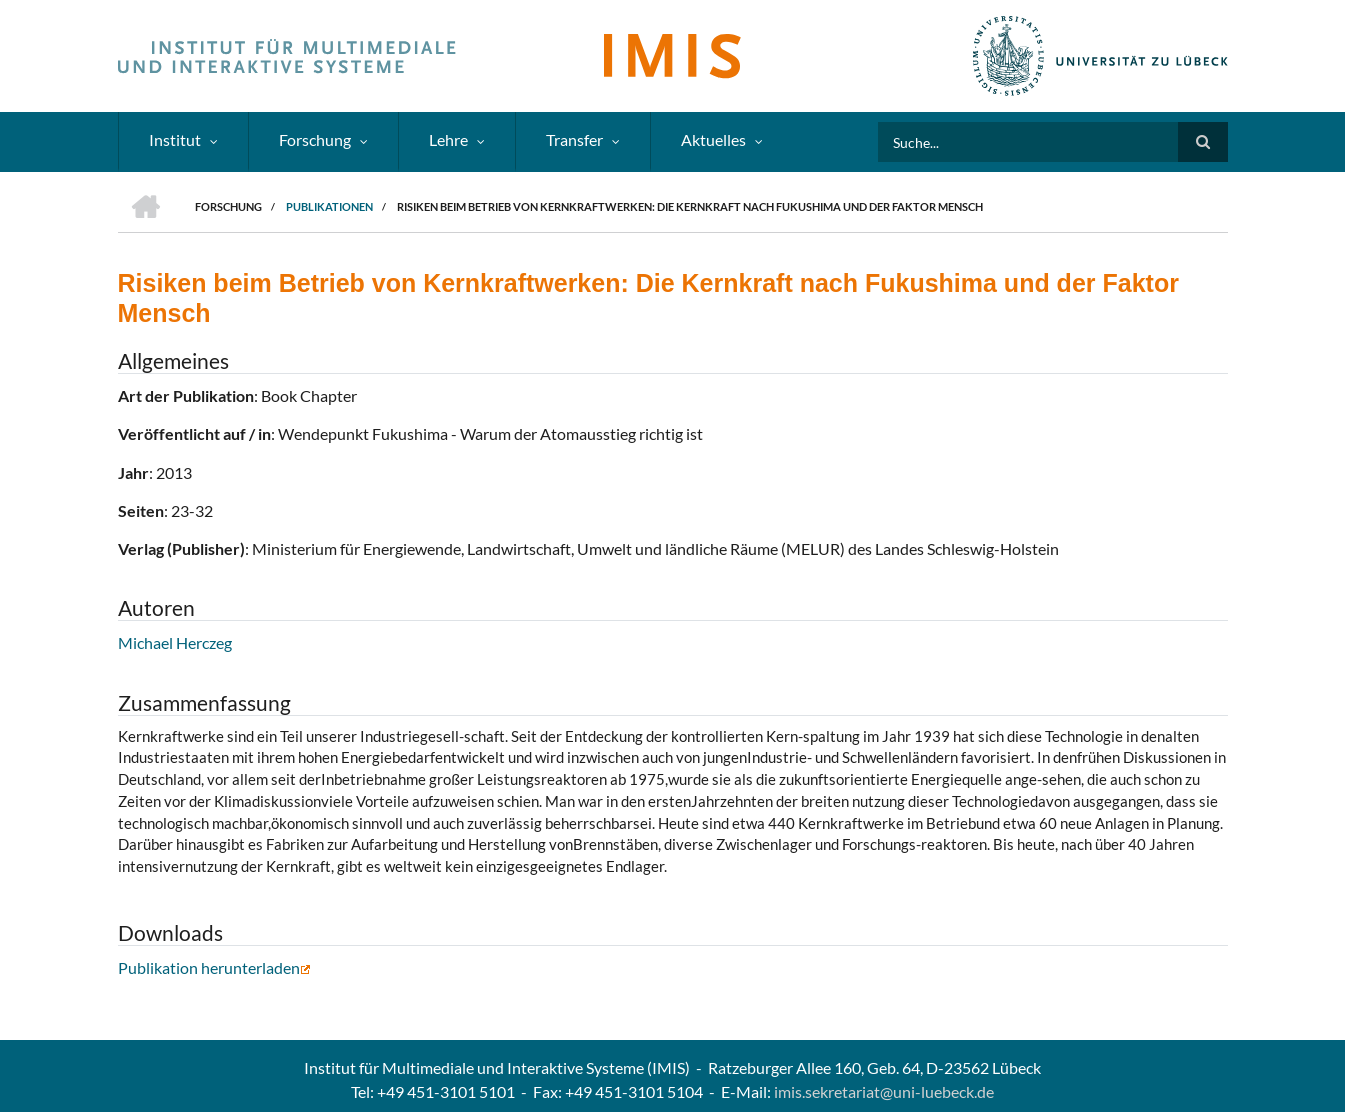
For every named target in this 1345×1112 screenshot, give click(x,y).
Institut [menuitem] (175, 139)
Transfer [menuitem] (574, 139)
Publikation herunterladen (214, 967)
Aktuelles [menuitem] (713, 139)
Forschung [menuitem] (315, 139)
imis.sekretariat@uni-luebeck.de (884, 1091)
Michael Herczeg (175, 642)
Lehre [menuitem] (448, 139)
